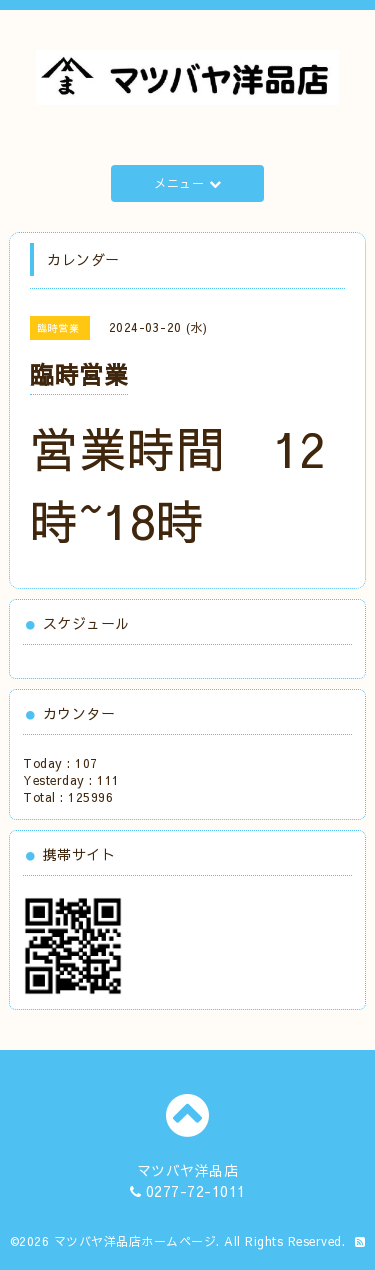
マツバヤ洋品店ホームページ (135, 1241)
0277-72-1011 (196, 1191)
